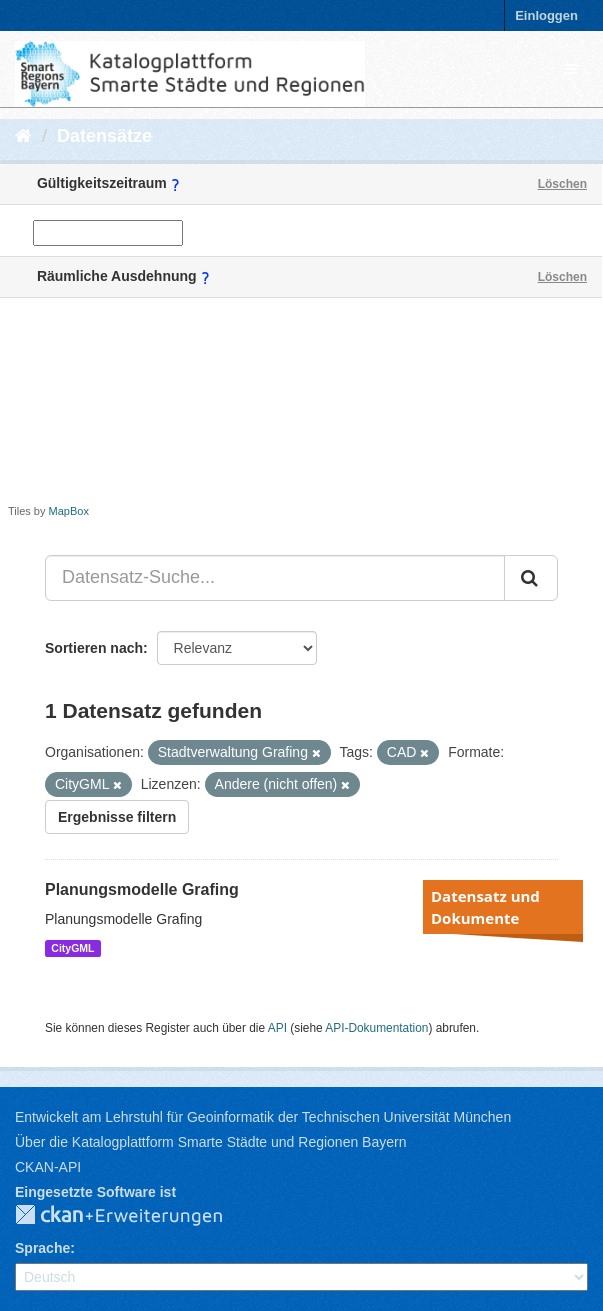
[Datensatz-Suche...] (275, 578)
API (277, 1028)
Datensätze (104, 136)
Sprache (42, 1248)
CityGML (72, 948)
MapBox (69, 511)
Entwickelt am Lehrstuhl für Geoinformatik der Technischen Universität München (263, 1117)
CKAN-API (48, 1167)
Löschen (562, 184)
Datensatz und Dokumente (485, 907)
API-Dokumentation (376, 1028)
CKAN (135, 1216)
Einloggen (546, 15)
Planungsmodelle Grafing (142, 889)
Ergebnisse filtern (117, 817)
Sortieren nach (94, 648)
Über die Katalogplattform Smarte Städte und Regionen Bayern (210, 1142)
